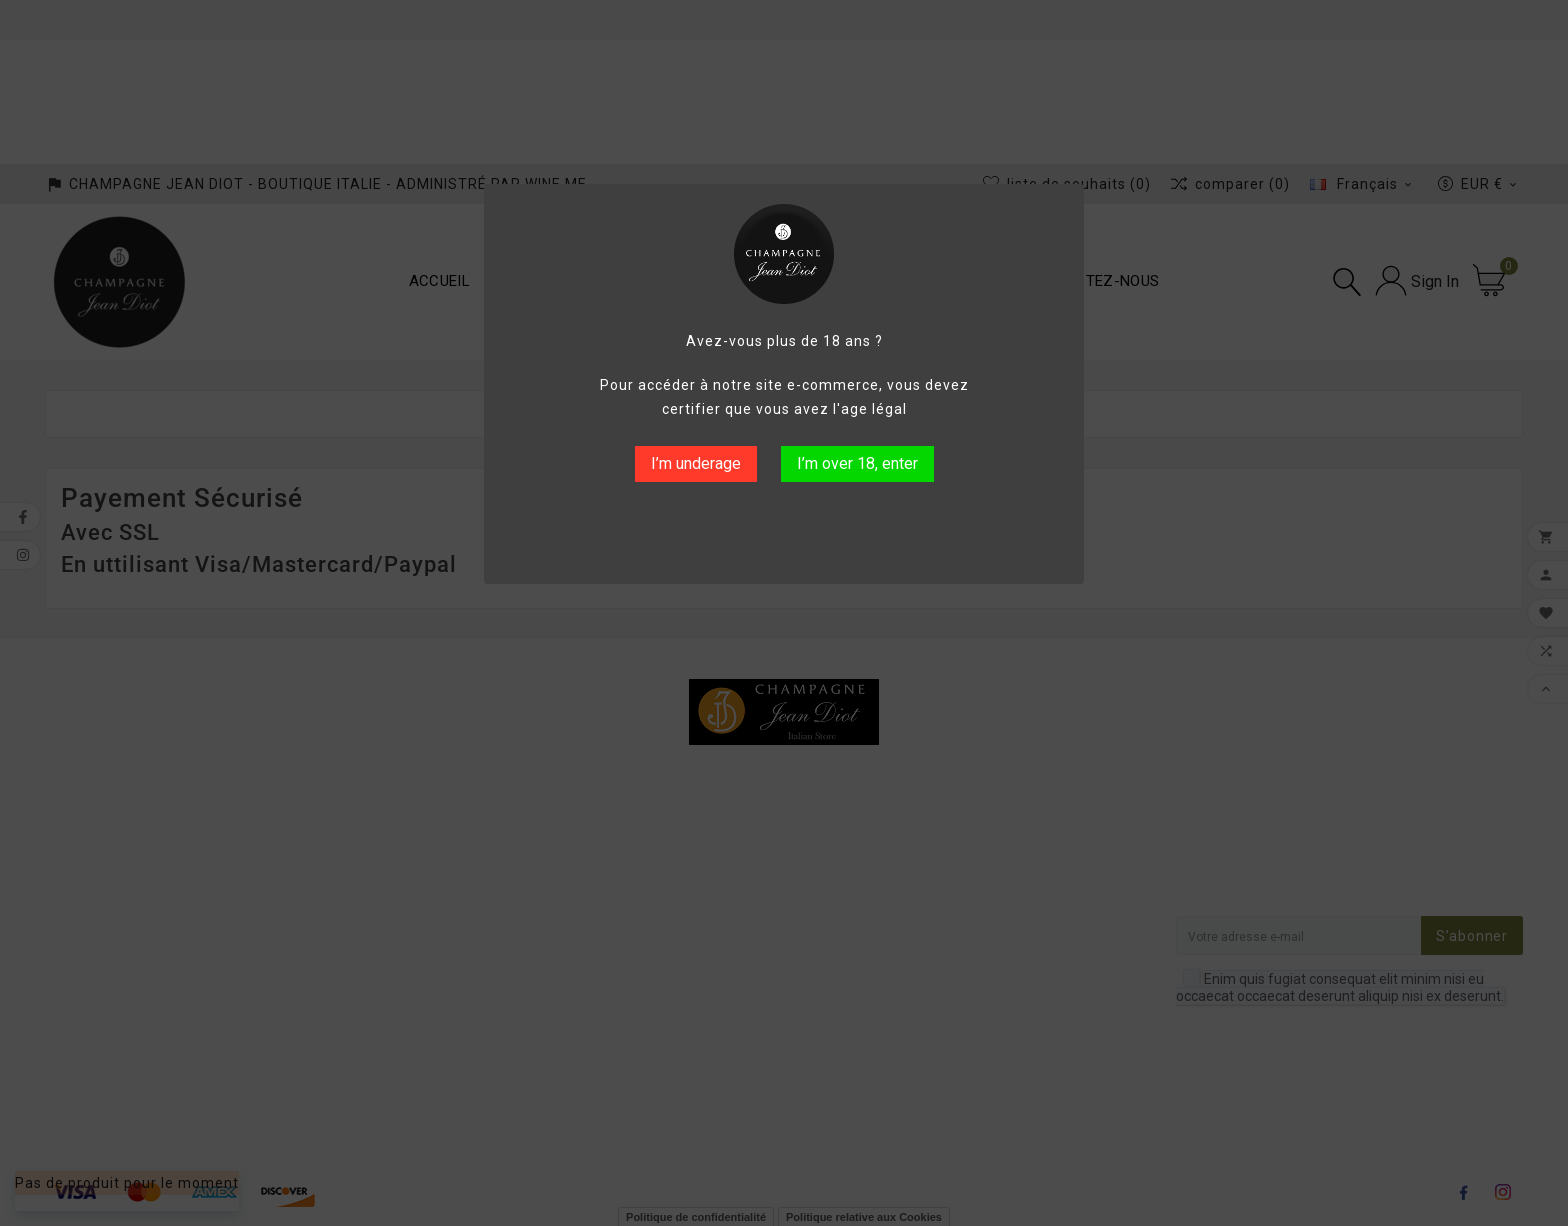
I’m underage (696, 463)
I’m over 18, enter (857, 463)
